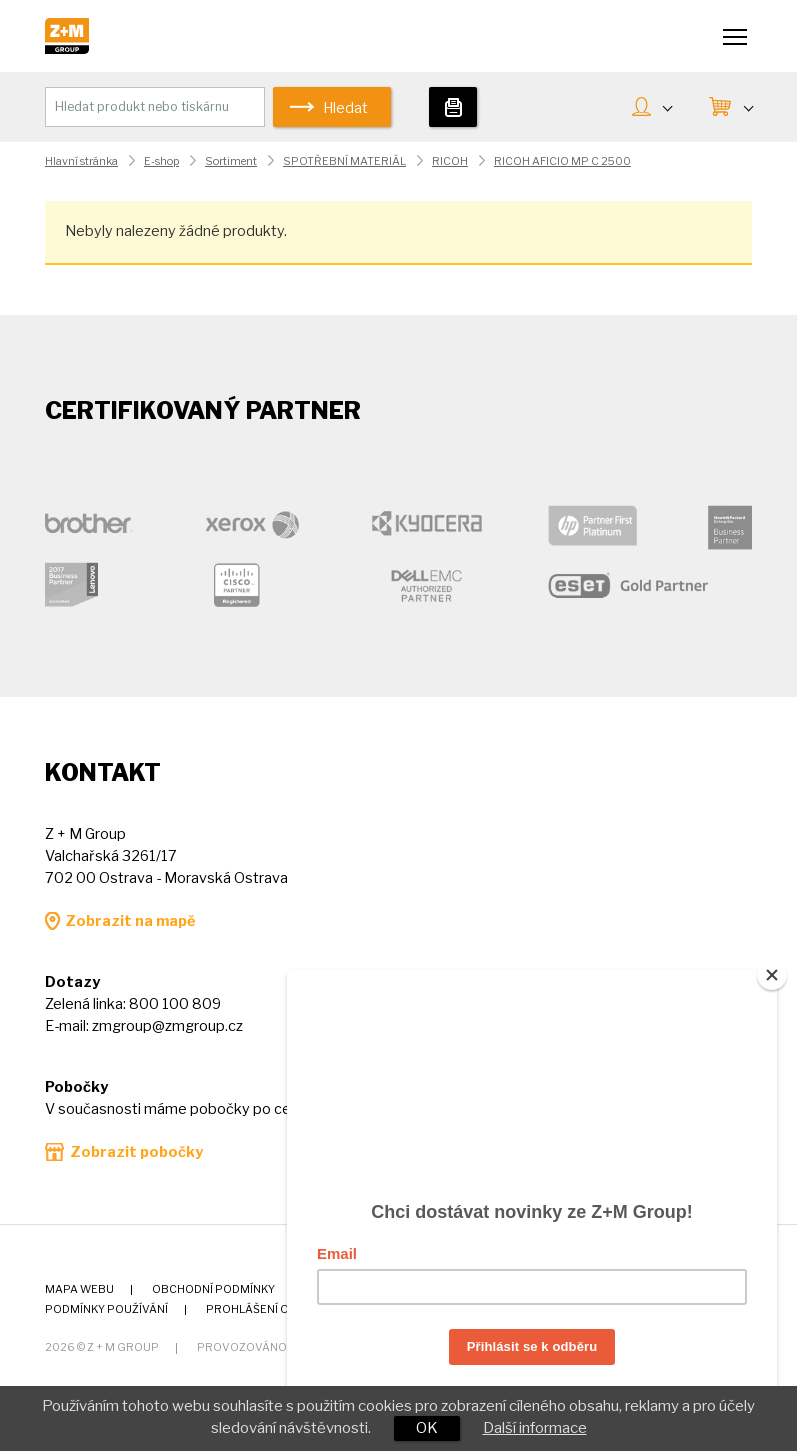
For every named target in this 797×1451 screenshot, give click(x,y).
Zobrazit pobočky (136, 1152)
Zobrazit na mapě (130, 921)
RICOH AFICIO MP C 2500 (562, 161)
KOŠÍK (747, 106)
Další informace (535, 1428)
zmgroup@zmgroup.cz (167, 1026)
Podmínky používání (106, 1309)
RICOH (450, 161)
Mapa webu (79, 1289)
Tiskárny (453, 107)
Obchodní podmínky (213, 1289)
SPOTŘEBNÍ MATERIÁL (344, 161)
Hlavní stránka (81, 161)
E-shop (161, 161)
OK (427, 1428)
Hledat (345, 108)
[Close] (772, 967)
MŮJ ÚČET (667, 106)
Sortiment (231, 161)
